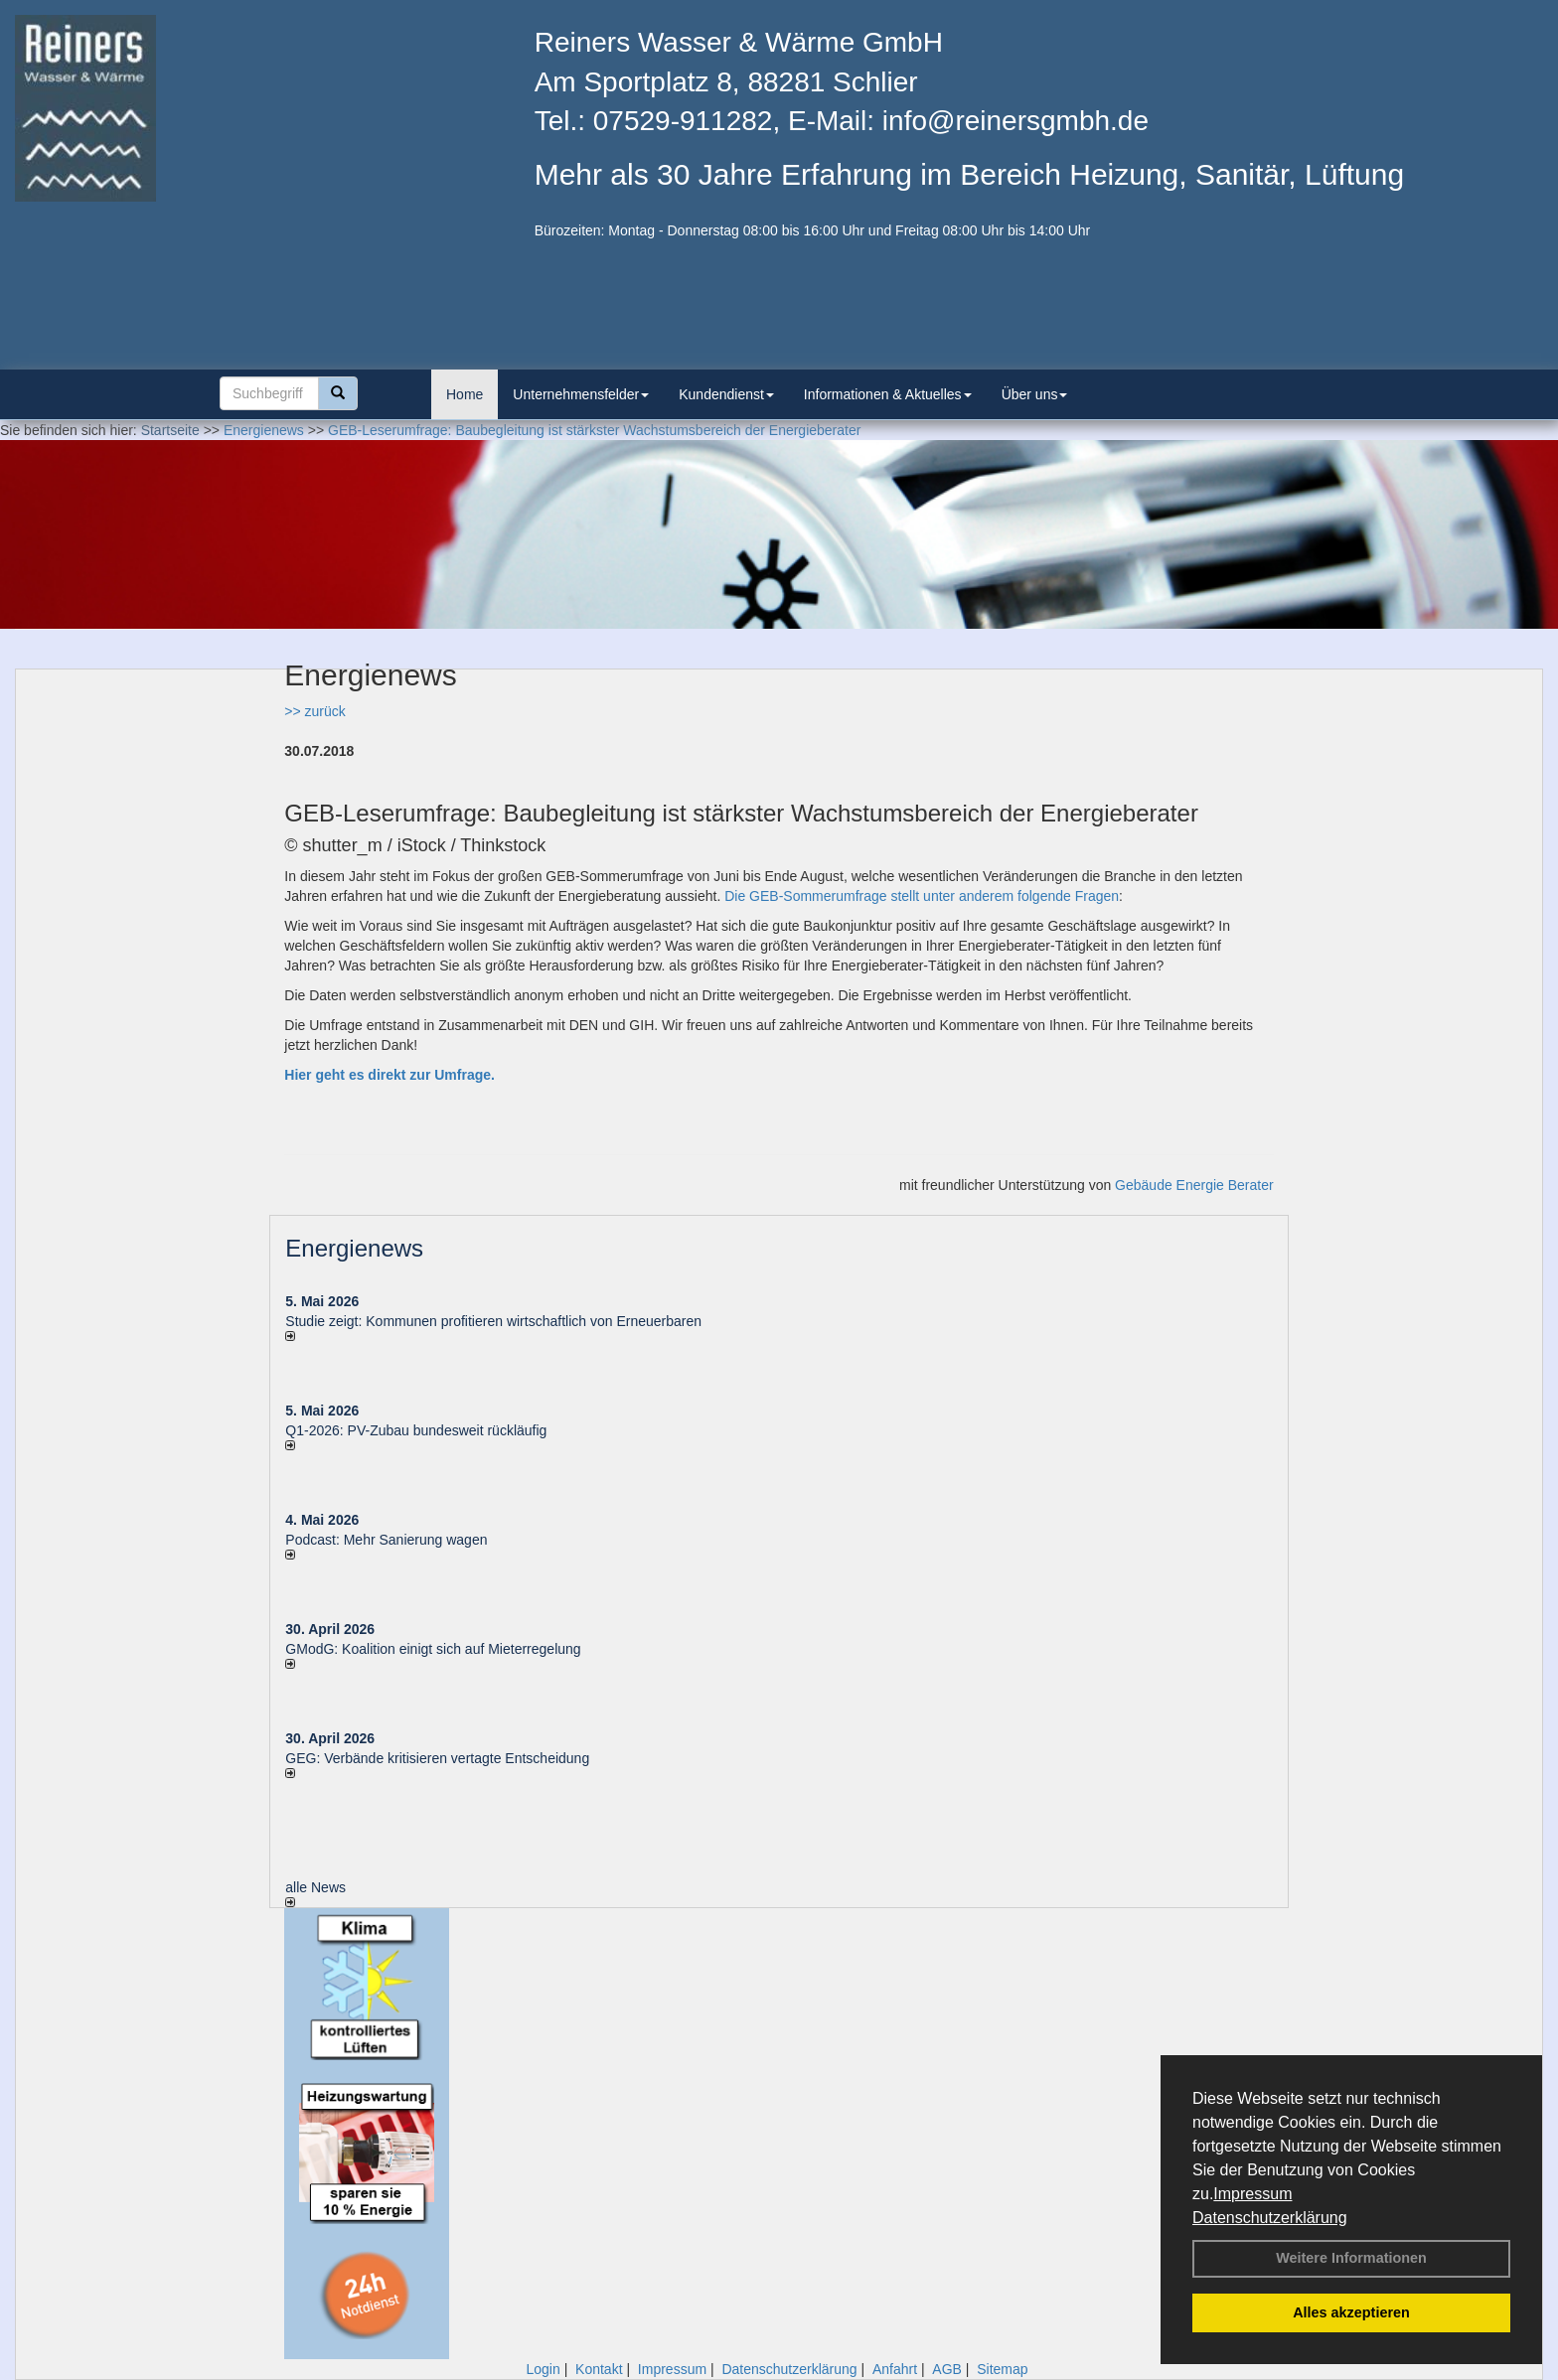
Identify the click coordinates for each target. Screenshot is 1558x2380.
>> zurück (314, 711)
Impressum (1252, 2193)
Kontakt (598, 2369)
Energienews (354, 1248)
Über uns (1035, 394)
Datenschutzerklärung (1269, 2217)
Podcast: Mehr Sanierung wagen (386, 1540)
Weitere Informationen (1351, 2258)
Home (464, 394)
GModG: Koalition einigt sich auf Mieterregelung (432, 1649)
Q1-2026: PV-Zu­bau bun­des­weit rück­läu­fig (415, 1430)
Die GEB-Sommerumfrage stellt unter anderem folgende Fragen (921, 896)
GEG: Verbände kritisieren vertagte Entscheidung (437, 1758)
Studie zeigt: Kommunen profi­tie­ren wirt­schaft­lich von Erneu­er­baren (493, 1321)
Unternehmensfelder (581, 394)
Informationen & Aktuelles (888, 394)
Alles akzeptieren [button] (1351, 2312)
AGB (947, 2369)
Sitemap (1002, 2369)
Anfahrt (894, 2369)
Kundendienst (726, 394)
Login (542, 2369)
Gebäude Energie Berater (1194, 1185)
